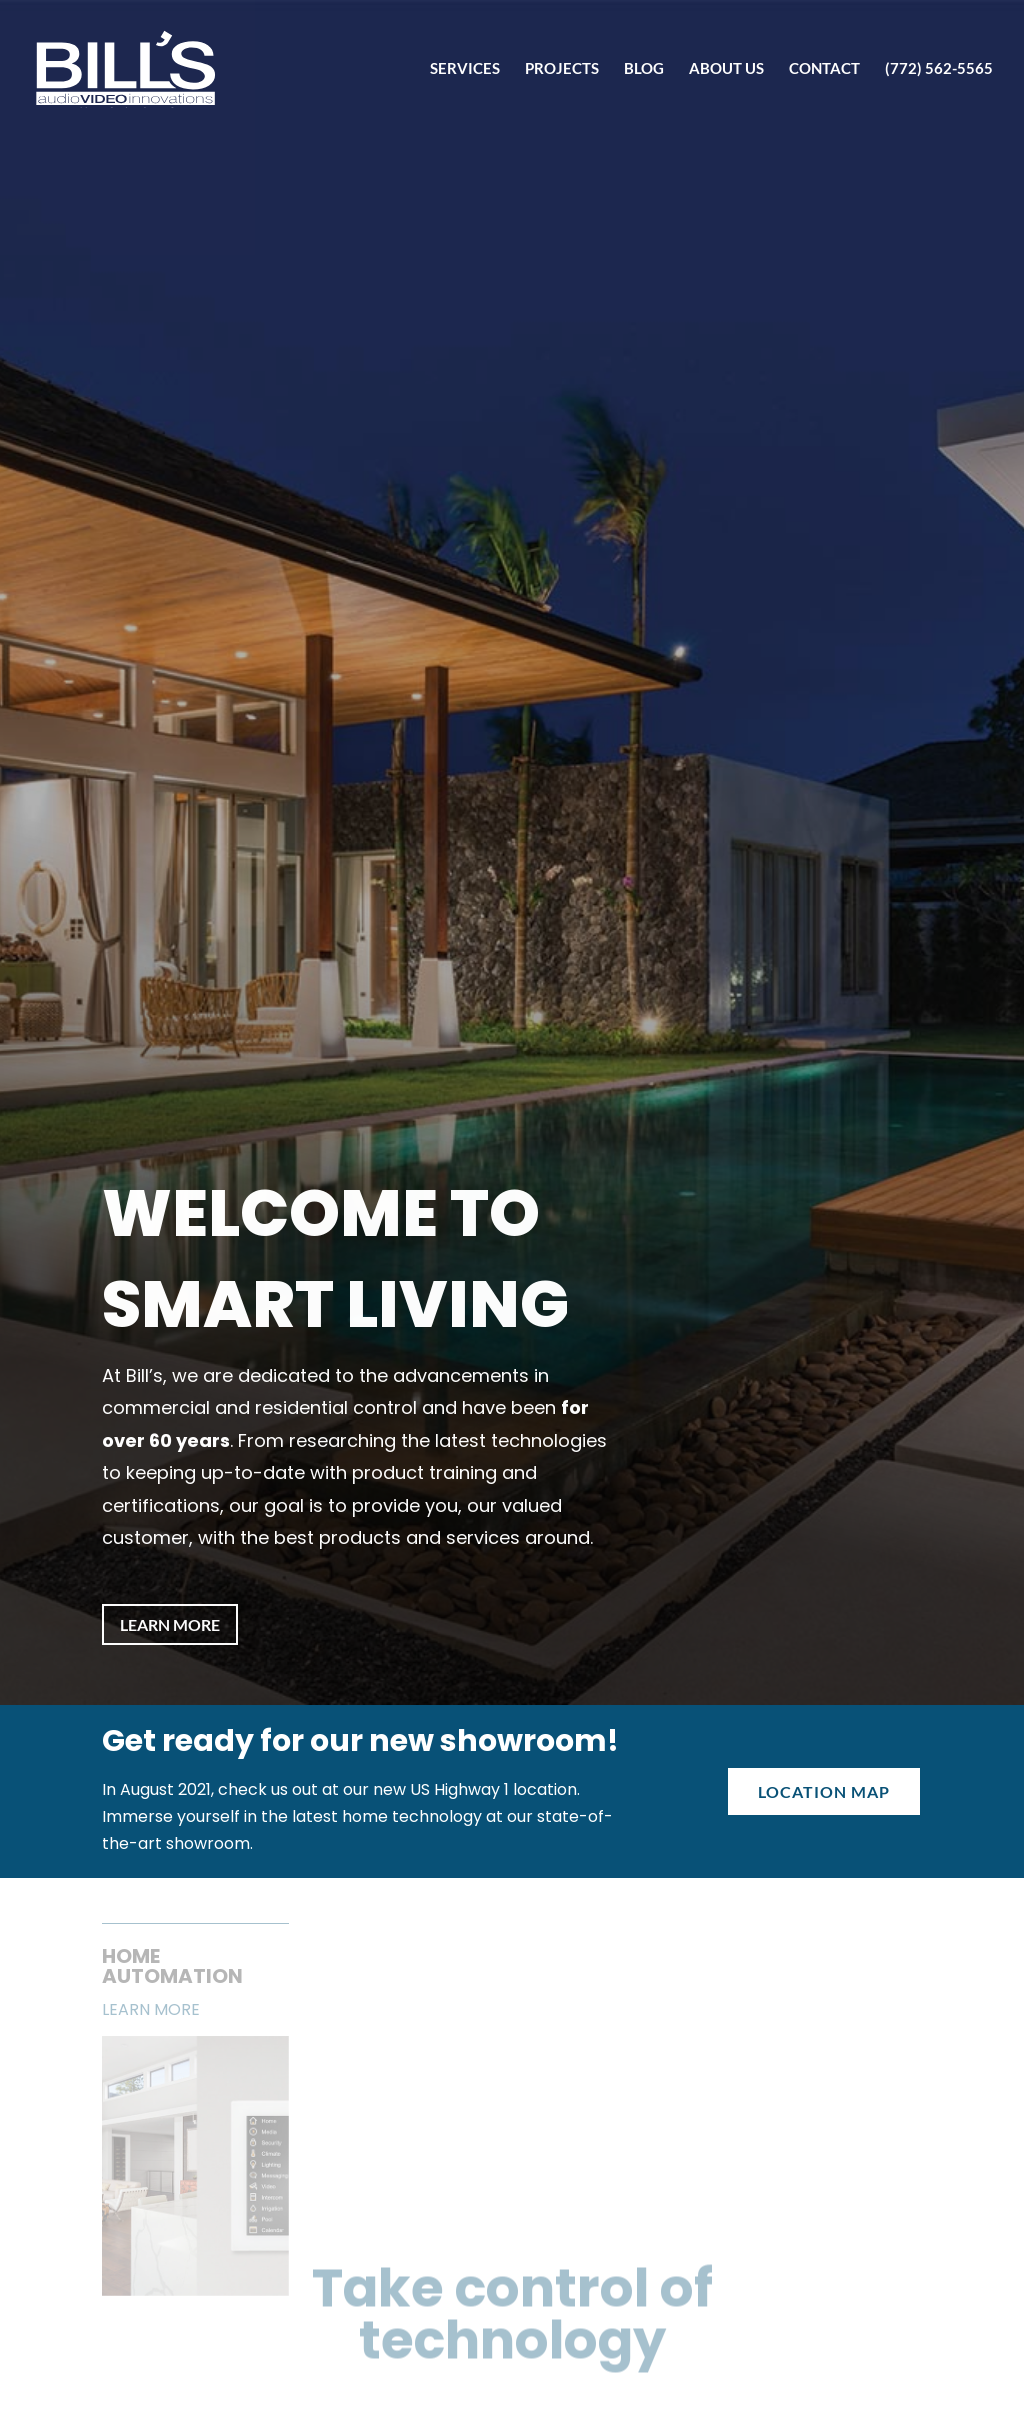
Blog (644, 69)
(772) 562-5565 (939, 69)
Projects (562, 69)
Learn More (170, 1624)
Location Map (824, 1791)
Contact (824, 69)
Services (465, 69)
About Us (726, 69)
